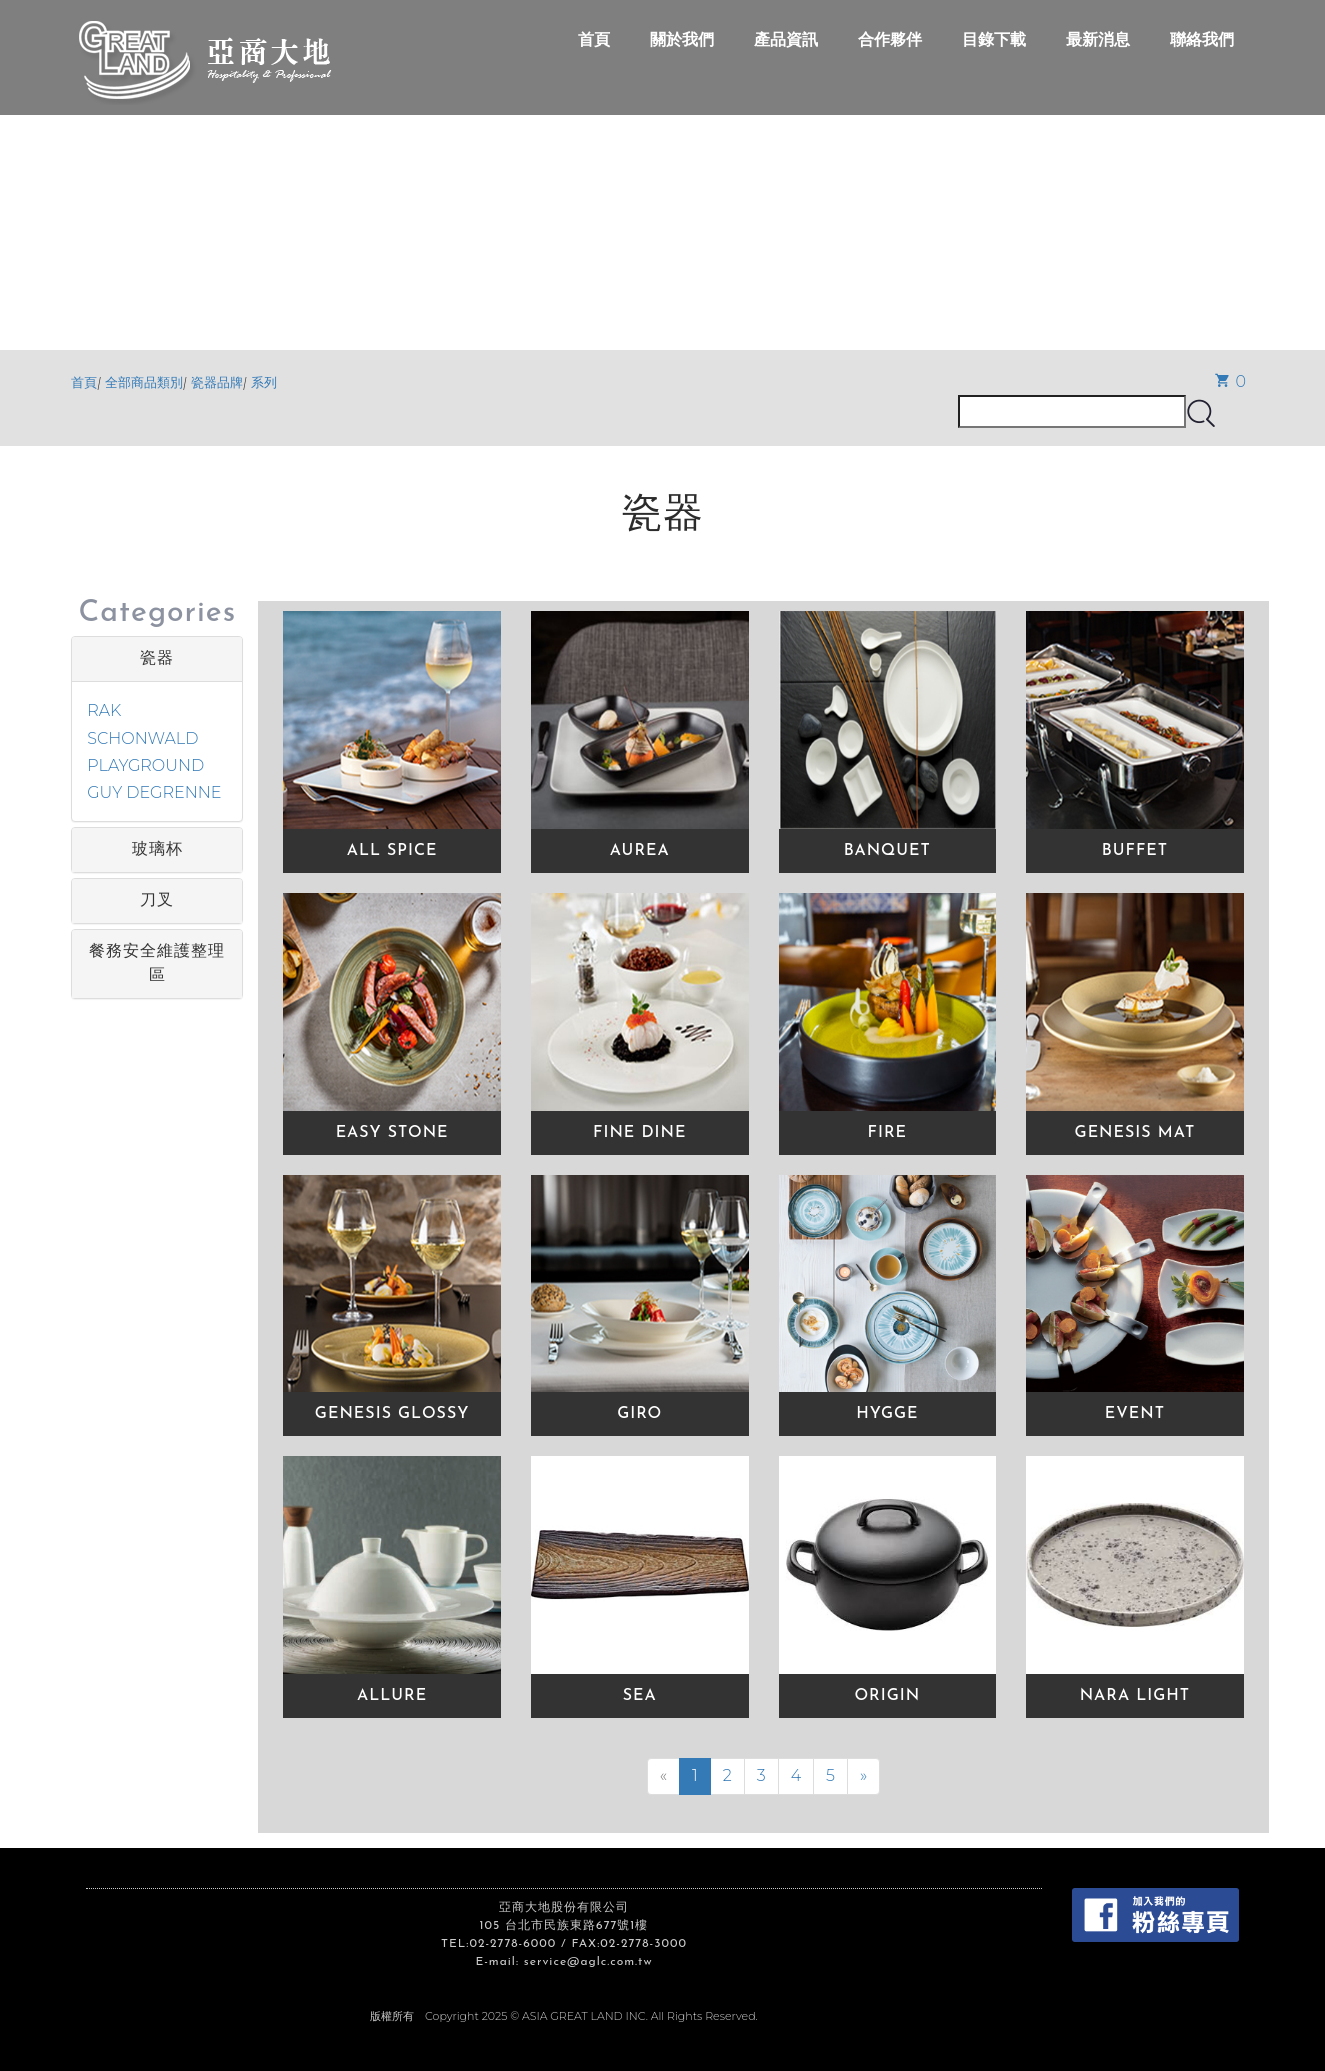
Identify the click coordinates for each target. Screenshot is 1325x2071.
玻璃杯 (157, 850)
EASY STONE (392, 1133)
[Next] (863, 1776)
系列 (264, 382)
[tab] (157, 659)
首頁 (594, 39)
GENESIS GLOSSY (392, 1414)
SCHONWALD (142, 738)
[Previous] (663, 1776)
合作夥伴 (890, 39)
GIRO (639, 1414)
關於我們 (682, 39)
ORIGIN (887, 1696)
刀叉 (157, 901)
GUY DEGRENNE (154, 792)
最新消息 (1098, 39)
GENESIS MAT (1135, 1133)
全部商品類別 (144, 382)
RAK (104, 710)
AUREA (640, 851)
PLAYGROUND (145, 765)
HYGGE (887, 1414)
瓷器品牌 (217, 382)
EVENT (1135, 1414)
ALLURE (392, 1696)
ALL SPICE (392, 851)
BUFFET (1135, 851)
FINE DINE (639, 1133)
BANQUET (887, 851)
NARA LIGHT (1135, 1696)
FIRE (888, 1133)
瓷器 (157, 659)
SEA (640, 1696)
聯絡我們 (1202, 39)
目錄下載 (994, 39)
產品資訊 (786, 39)
